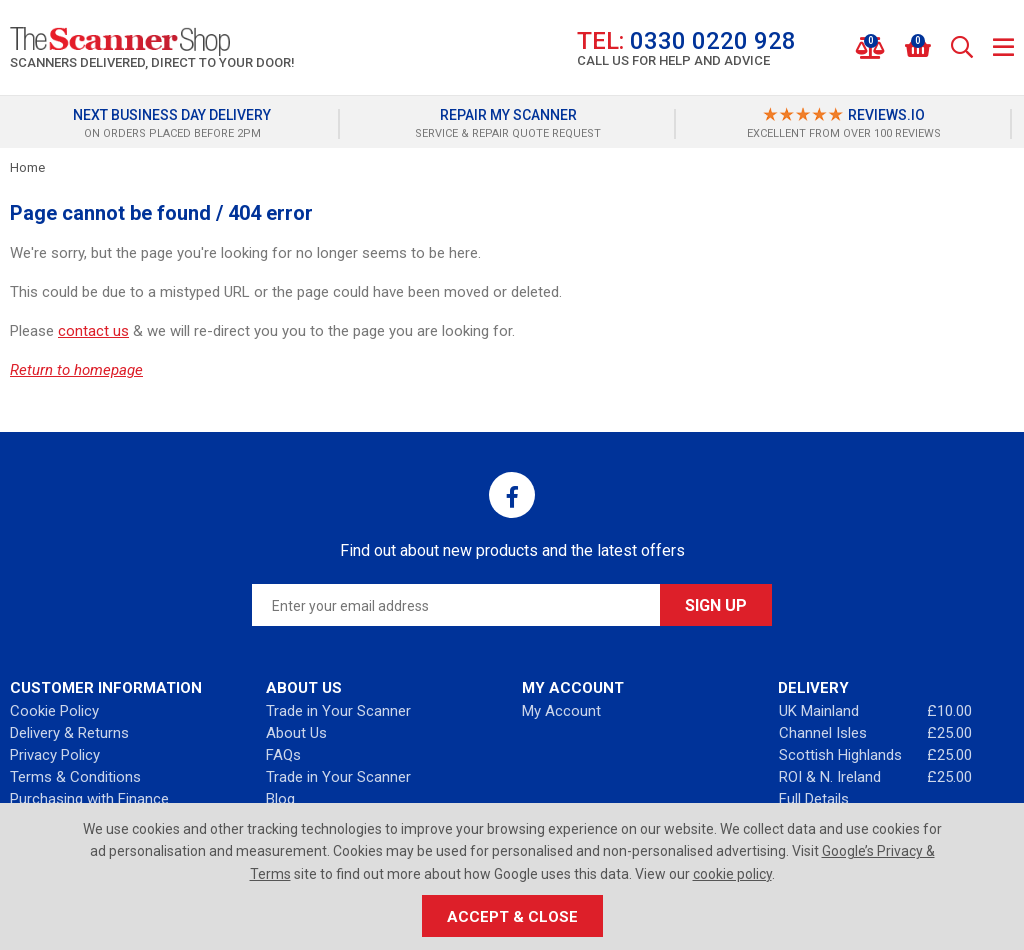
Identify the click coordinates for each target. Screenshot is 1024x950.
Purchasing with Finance (89, 799)
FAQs (283, 755)
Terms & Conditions (75, 777)
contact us (93, 331)
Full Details (814, 799)
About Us (296, 733)
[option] (177, 124)
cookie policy (732, 874)
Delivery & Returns (69, 733)
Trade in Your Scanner (338, 711)
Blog (280, 799)
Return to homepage (76, 370)
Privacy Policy (55, 755)
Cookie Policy (54, 711)
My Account (561, 711)
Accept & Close (512, 917)
